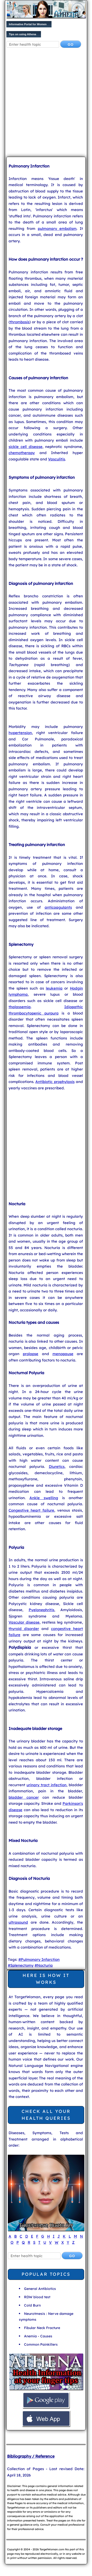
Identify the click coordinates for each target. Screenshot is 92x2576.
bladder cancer (24, 1797)
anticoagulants (58, 907)
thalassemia (20, 1006)
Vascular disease (24, 1622)
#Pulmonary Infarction (39, 1959)
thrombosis (19, 322)
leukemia (54, 988)
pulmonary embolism (57, 228)
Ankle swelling (43, 1497)
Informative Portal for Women (28, 24)
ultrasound (18, 1922)
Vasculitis (56, 459)
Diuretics (57, 1466)
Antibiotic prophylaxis (54, 1081)
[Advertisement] (46, 103)
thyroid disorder (24, 1628)
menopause (63, 1353)
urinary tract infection (46, 1785)
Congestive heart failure (31, 1510)
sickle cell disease (25, 446)
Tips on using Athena (22, 34)
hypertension (20, 732)
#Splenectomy (21, 1965)
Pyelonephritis (41, 1609)
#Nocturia (44, 1965)
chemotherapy (22, 452)
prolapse (30, 1353)
